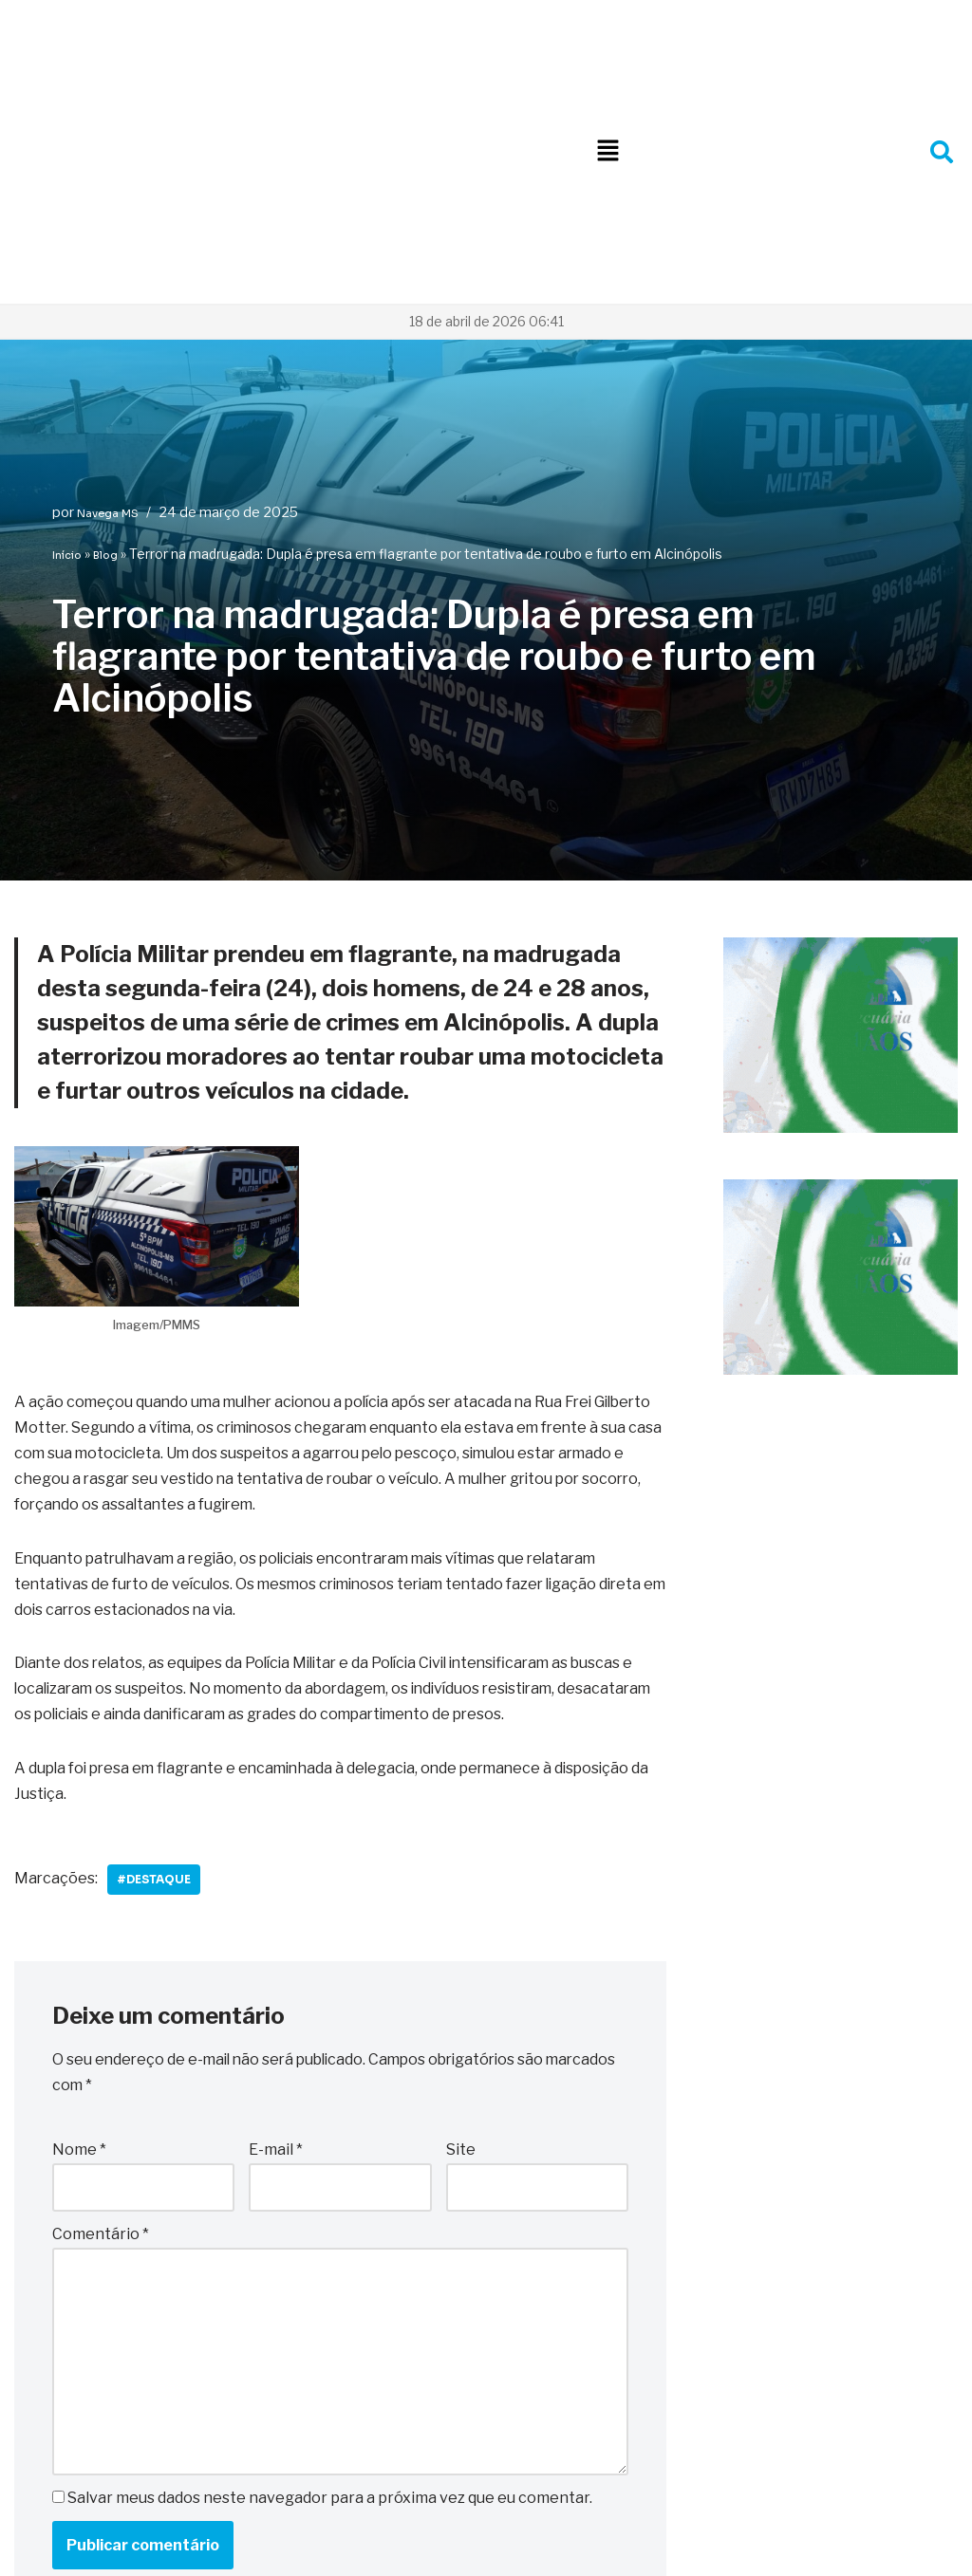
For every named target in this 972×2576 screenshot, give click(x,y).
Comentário (100, 1994)
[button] (607, 29)
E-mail (276, 1909)
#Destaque (156, 1639)
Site (461, 1909)
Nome (79, 1909)
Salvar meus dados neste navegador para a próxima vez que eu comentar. (329, 2258)
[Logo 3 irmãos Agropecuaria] (840, 886)
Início (67, 312)
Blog (105, 312)
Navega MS (108, 270)
